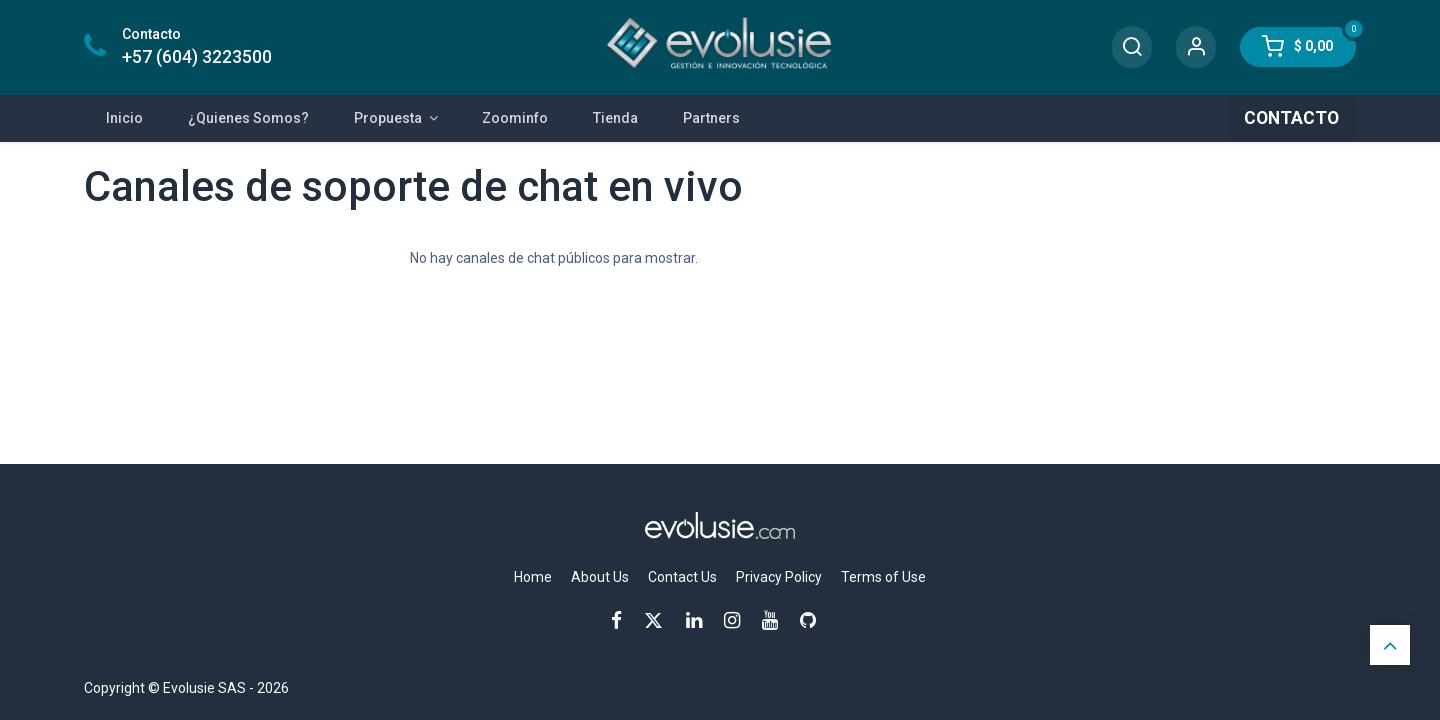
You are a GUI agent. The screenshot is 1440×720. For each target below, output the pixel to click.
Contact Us (682, 577)
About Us (600, 577)
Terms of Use (883, 577)
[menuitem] (125, 118)
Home (533, 577)
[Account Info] (1196, 47)
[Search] (1132, 47)
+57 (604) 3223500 (197, 57)
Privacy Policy (779, 577)
